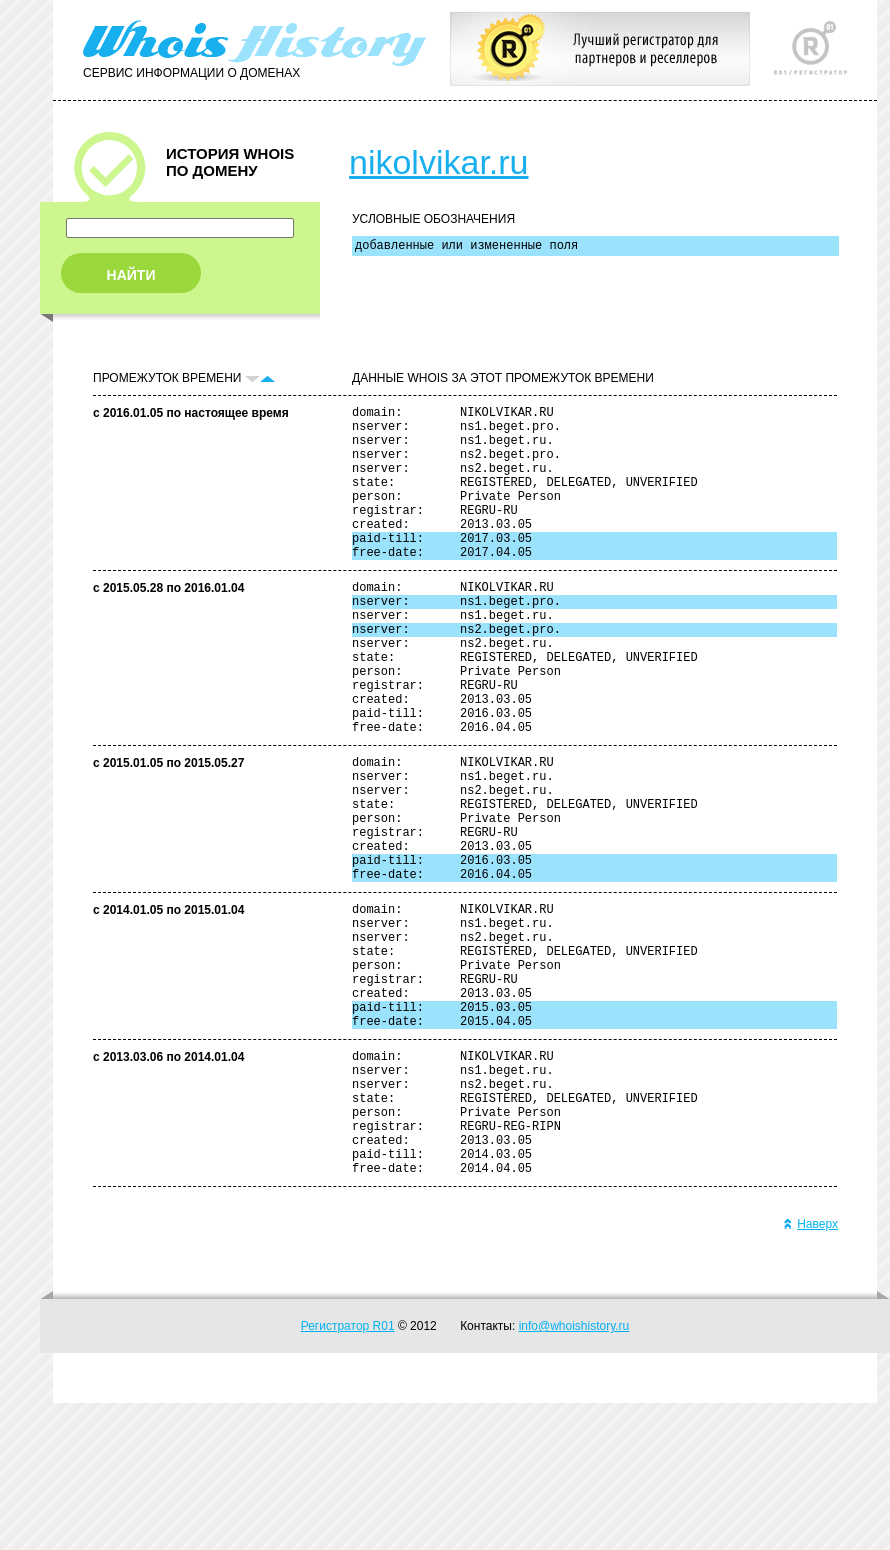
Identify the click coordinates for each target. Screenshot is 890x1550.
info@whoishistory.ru (574, 1473)
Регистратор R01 (348, 1473)
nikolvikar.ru (439, 162)
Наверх (810, 1371)
